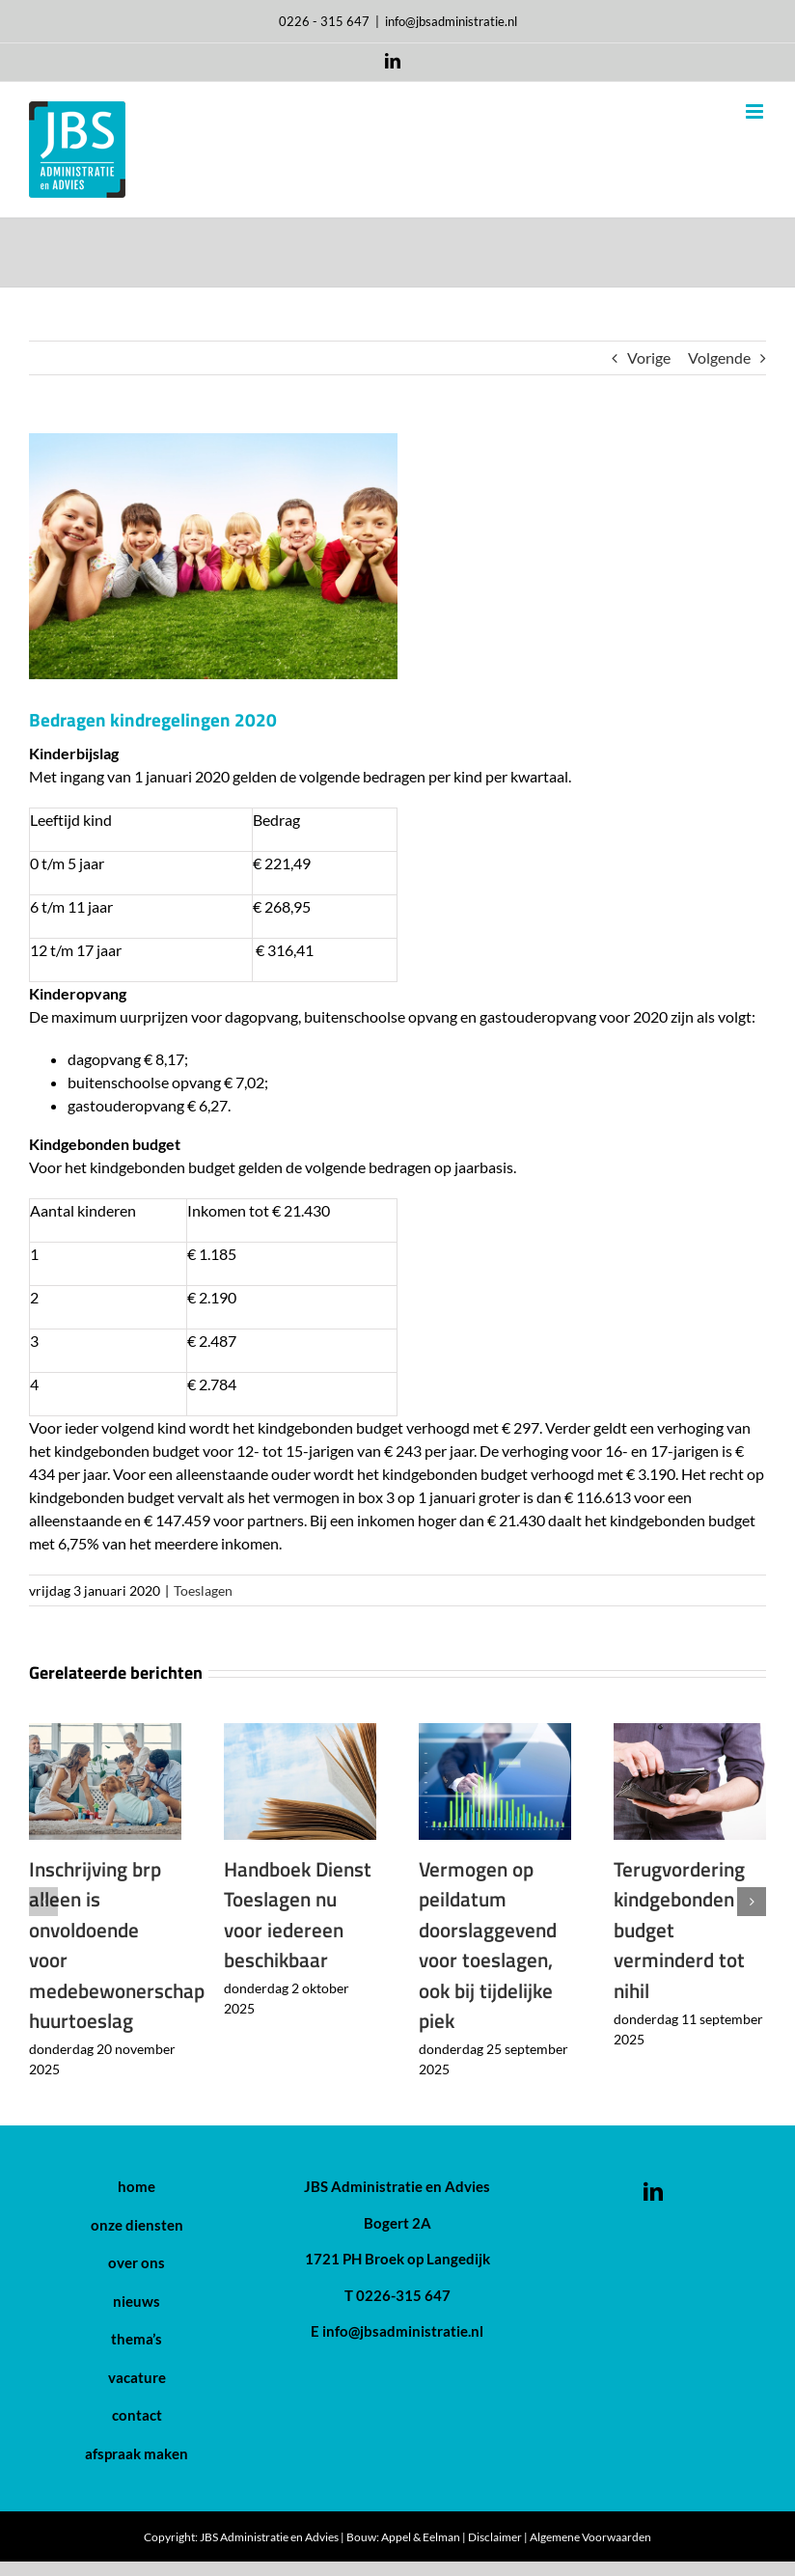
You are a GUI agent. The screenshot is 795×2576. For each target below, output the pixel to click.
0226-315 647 (403, 2295)
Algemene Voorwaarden (590, 2537)
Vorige (649, 357)
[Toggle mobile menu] (756, 111)
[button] (43, 1901)
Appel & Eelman (420, 2537)
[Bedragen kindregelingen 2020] (397, 556)
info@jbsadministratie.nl (451, 21)
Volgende (719, 357)
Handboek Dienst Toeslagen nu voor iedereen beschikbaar (297, 1914)
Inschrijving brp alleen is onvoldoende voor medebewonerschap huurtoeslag (117, 1945)
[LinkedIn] (653, 2184)
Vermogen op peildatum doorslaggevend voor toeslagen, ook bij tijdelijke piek (488, 1945)
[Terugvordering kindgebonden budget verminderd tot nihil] (690, 1732)
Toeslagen (203, 1590)
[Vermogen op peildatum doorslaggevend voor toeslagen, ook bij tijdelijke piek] (495, 1732)
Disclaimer (495, 2537)
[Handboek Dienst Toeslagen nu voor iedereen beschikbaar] (300, 1732)
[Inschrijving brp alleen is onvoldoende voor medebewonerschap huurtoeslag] (105, 1732)
